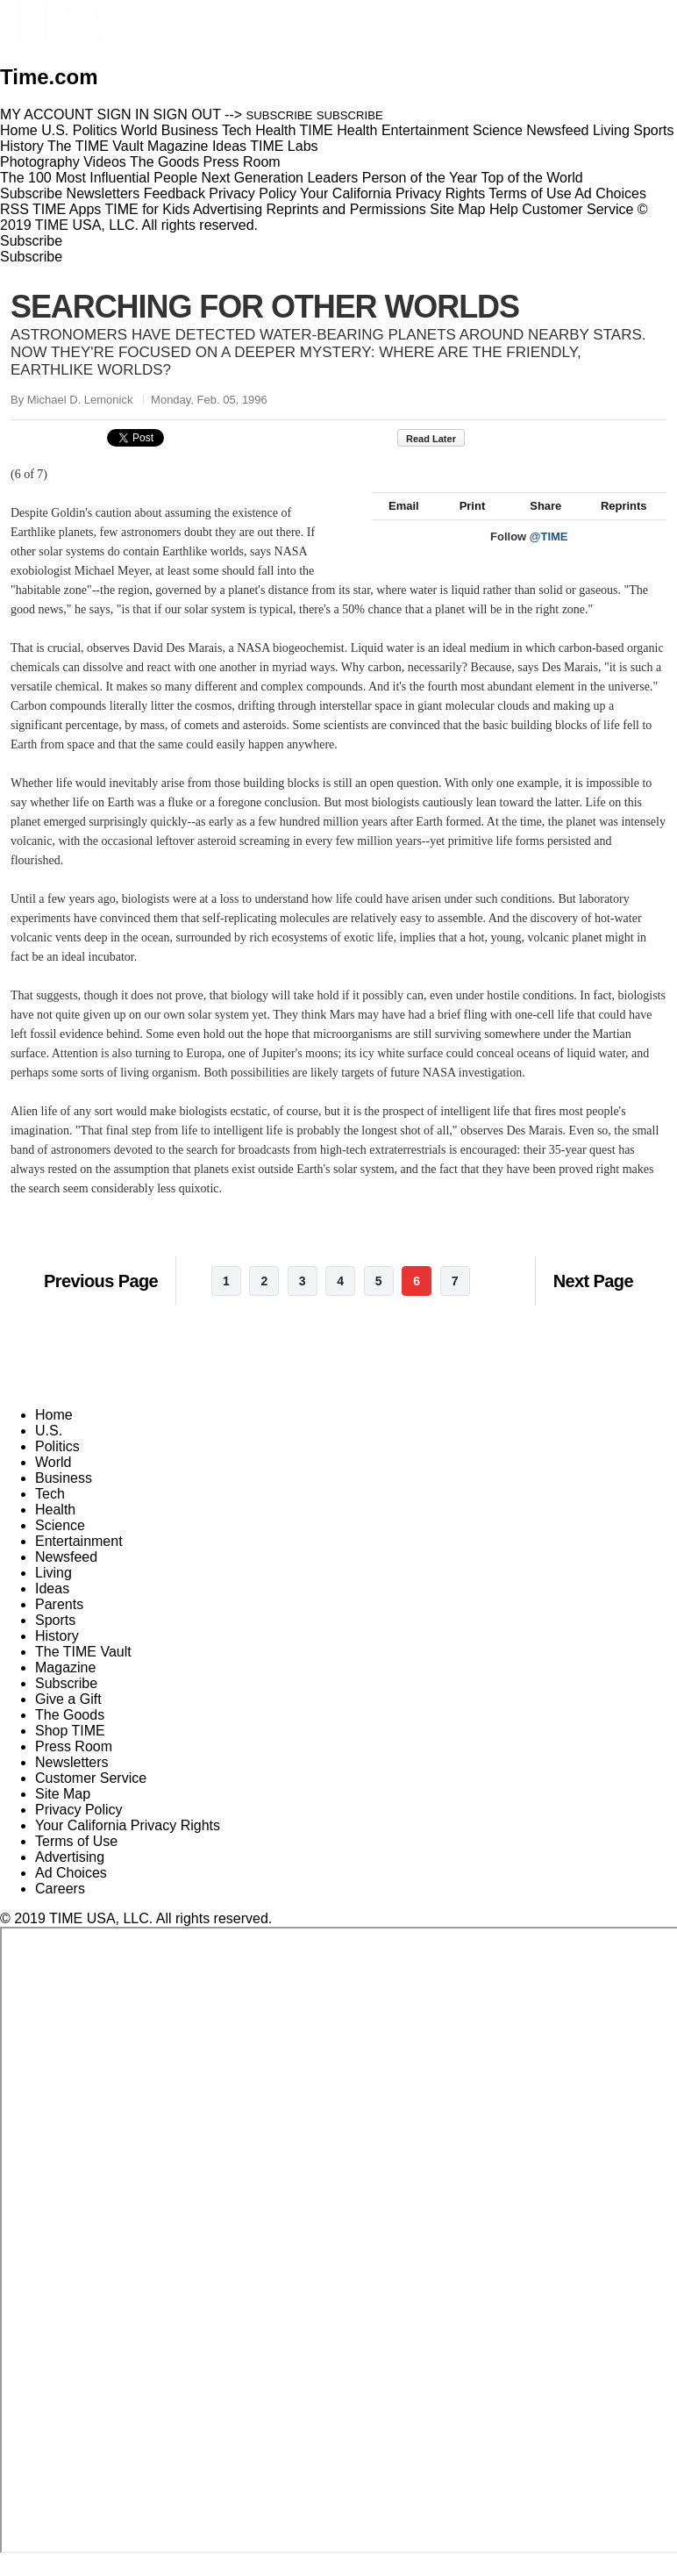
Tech (50, 1513)
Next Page (593, 1300)
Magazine (65, 1686)
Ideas (52, 1607)
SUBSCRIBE (279, 115)
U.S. (48, 1449)
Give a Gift (68, 1718)
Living (53, 1592)
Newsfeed (66, 1576)
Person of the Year (420, 177)
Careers (60, 1907)
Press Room (73, 1765)
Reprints (615, 525)
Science (60, 1544)
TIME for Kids (146, 209)
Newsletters (103, 193)
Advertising (227, 209)
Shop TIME (70, 1749)
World (53, 1481)
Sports (55, 1639)
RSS (14, 209)
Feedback (174, 193)
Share (537, 525)
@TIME (549, 555)
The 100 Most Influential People (98, 177)
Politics (57, 1465)
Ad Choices (617, 193)
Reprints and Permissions (346, 209)
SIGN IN (123, 114)
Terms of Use (529, 193)
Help (503, 209)
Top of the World (532, 177)
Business (63, 1497)
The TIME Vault (83, 1671)
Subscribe (31, 193)
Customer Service (577, 209)
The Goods (69, 1734)
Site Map (457, 209)
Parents (59, 1623)
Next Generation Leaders (279, 177)
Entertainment (79, 1560)
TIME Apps (66, 209)
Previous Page (101, 1300)
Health (55, 1528)
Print (464, 525)
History (57, 1655)
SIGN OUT (187, 114)
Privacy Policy (252, 193)
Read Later (440, 438)
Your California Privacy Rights (392, 193)
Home (54, 1434)
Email (395, 525)
